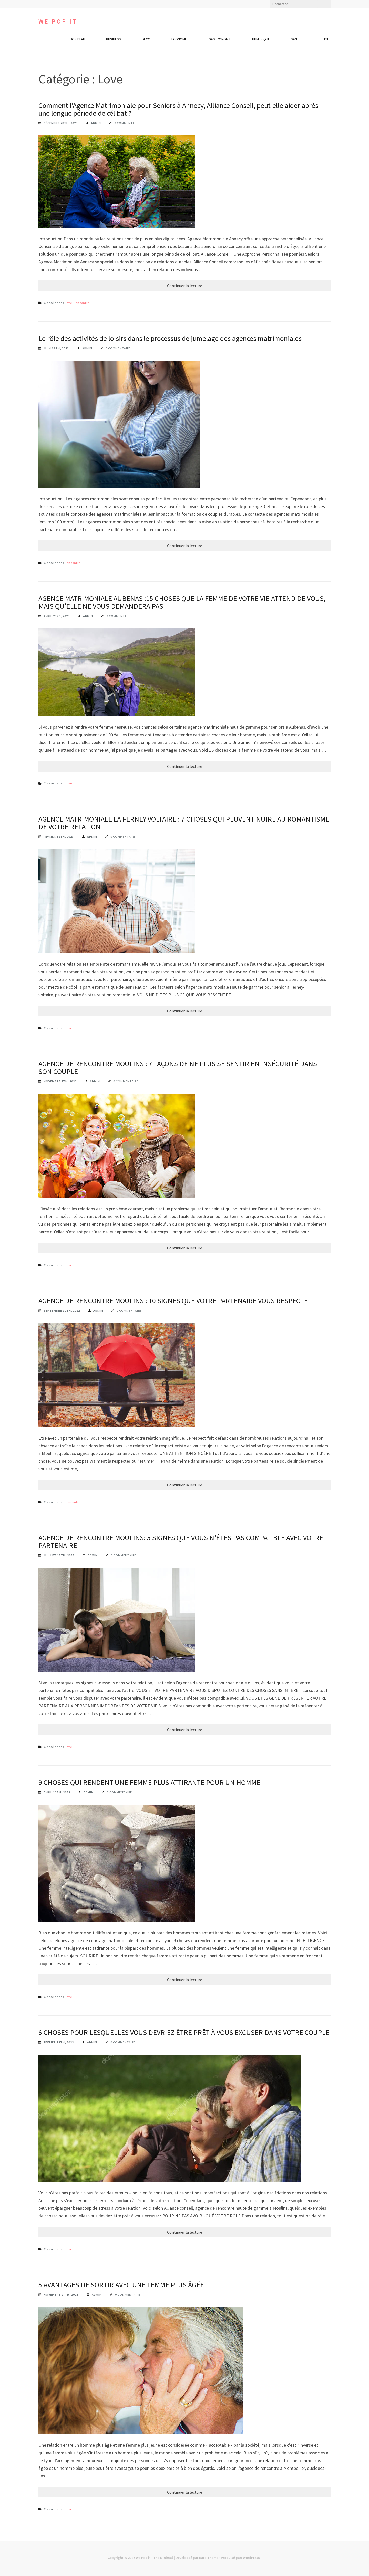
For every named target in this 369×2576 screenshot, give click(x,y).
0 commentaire (126, 123)
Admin (96, 123)
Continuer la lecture (184, 285)
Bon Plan (77, 39)
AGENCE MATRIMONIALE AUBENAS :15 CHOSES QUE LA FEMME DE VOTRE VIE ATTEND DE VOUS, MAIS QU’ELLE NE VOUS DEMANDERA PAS (181, 602)
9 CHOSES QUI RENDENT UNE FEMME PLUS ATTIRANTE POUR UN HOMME (149, 1782)
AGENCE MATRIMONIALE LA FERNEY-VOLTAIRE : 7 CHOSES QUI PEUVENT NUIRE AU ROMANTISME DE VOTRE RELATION (183, 822)
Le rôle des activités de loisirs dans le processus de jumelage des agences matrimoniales (170, 338)
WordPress (251, 2557)
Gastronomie (220, 39)
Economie (179, 39)
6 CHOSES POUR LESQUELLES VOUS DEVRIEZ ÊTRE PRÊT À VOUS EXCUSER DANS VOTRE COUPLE (183, 2032)
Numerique (261, 39)
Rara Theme (208, 2557)
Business (113, 39)
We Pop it (57, 21)
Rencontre (81, 303)
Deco (146, 39)
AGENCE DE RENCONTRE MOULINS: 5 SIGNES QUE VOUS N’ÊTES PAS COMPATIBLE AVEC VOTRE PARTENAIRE (180, 1541)
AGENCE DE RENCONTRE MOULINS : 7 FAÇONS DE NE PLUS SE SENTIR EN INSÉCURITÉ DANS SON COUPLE (177, 1067)
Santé (296, 39)
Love (68, 303)
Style (326, 39)
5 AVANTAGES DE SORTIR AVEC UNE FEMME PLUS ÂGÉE (121, 2284)
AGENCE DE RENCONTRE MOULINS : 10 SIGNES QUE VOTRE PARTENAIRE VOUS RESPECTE (173, 1300)
